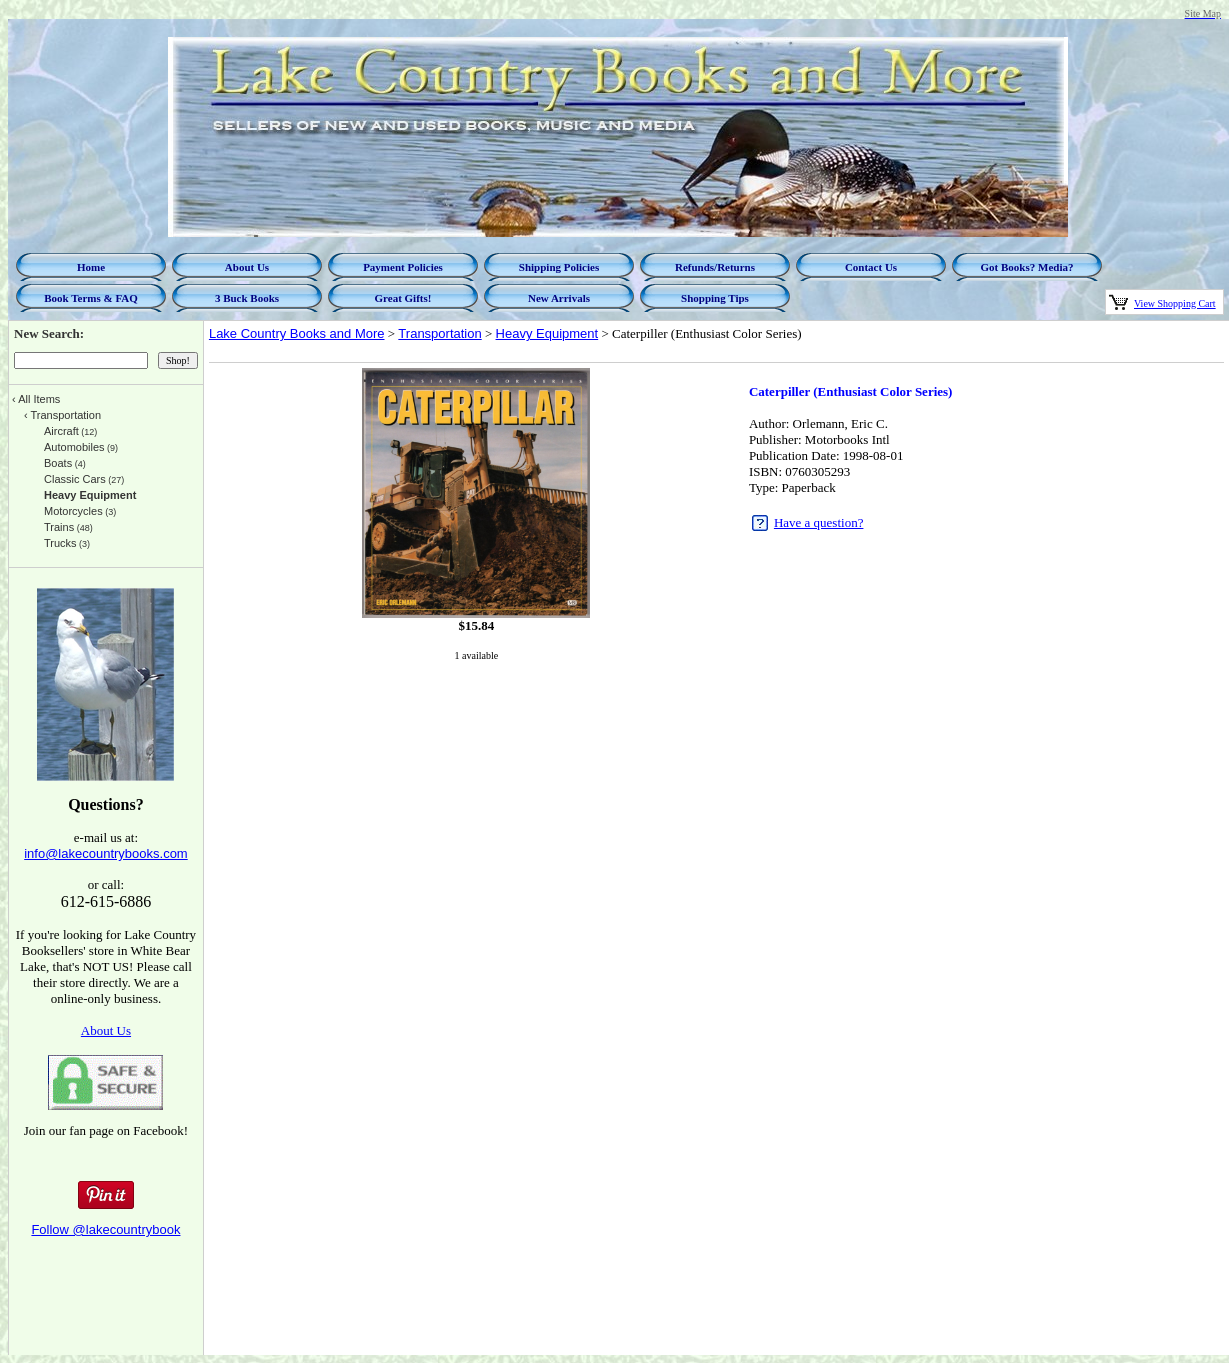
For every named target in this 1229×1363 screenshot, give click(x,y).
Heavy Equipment (547, 333)
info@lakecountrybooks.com (106, 853)
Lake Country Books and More (297, 333)
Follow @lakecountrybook (105, 1229)
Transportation (439, 333)
